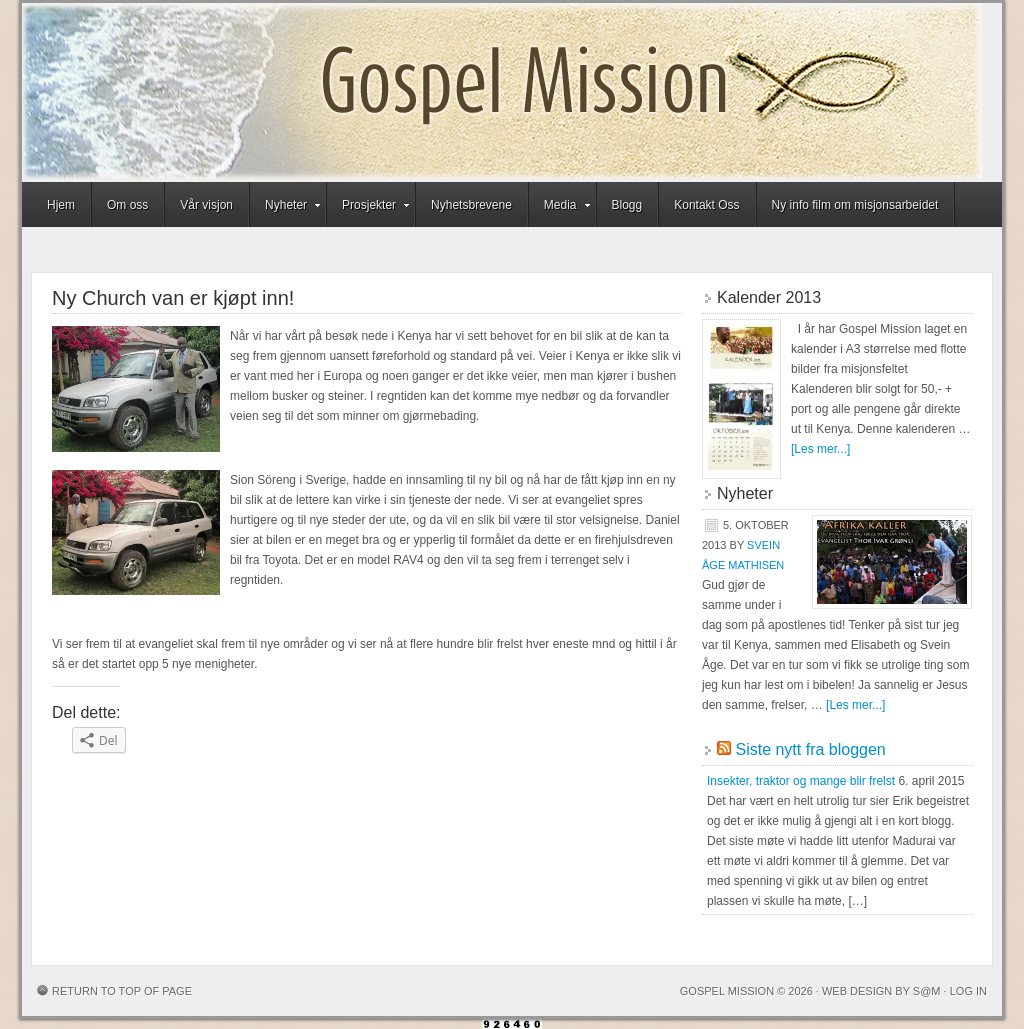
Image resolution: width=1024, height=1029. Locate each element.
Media (560, 208)
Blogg (627, 205)
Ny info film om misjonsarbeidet (855, 205)
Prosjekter (369, 208)
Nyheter (286, 208)
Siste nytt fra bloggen (810, 749)
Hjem (61, 205)
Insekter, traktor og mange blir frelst (801, 781)
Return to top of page (122, 991)
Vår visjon (206, 205)
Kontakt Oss (706, 205)
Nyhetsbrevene (471, 205)
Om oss (127, 205)
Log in (968, 991)
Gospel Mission (502, 92)
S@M (927, 991)
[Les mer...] (820, 449)
